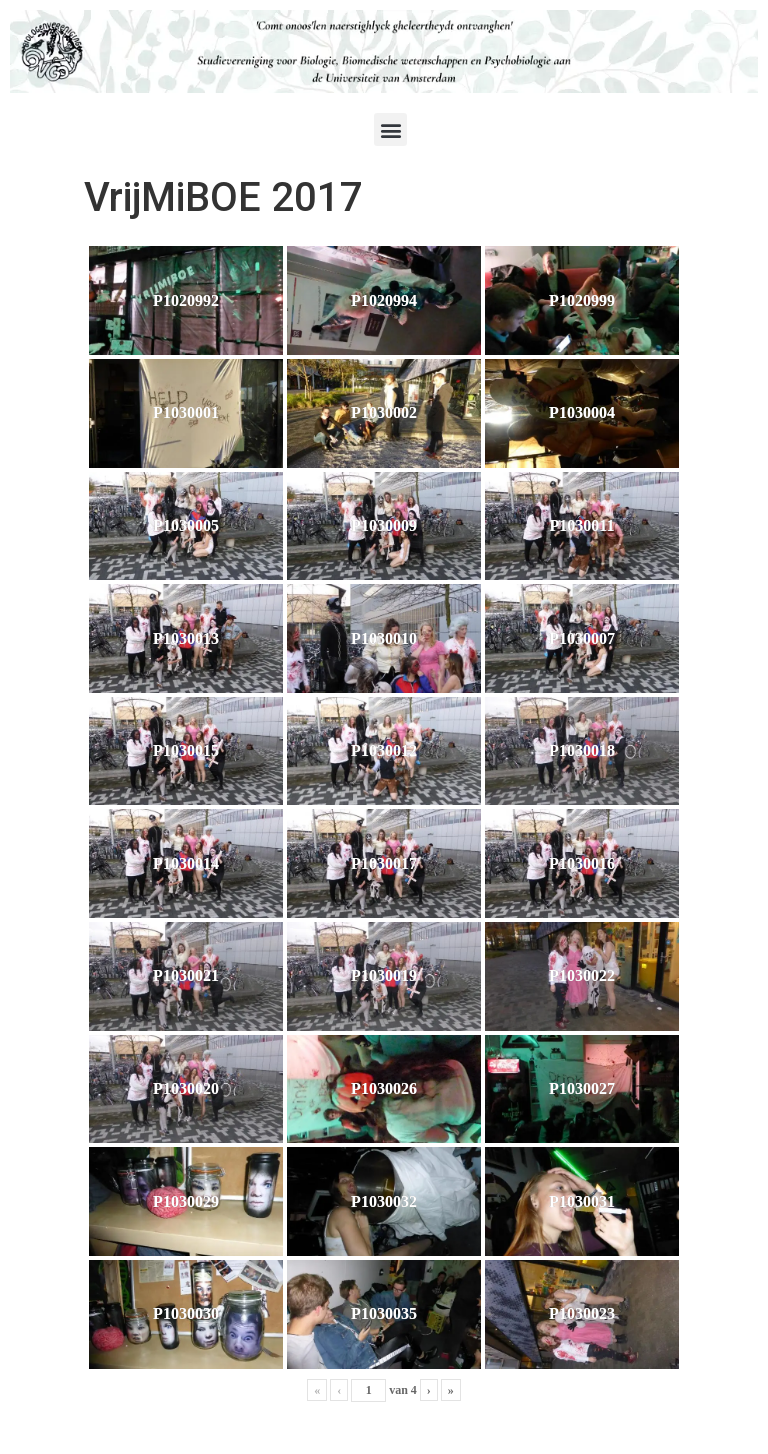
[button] (390, 129)
